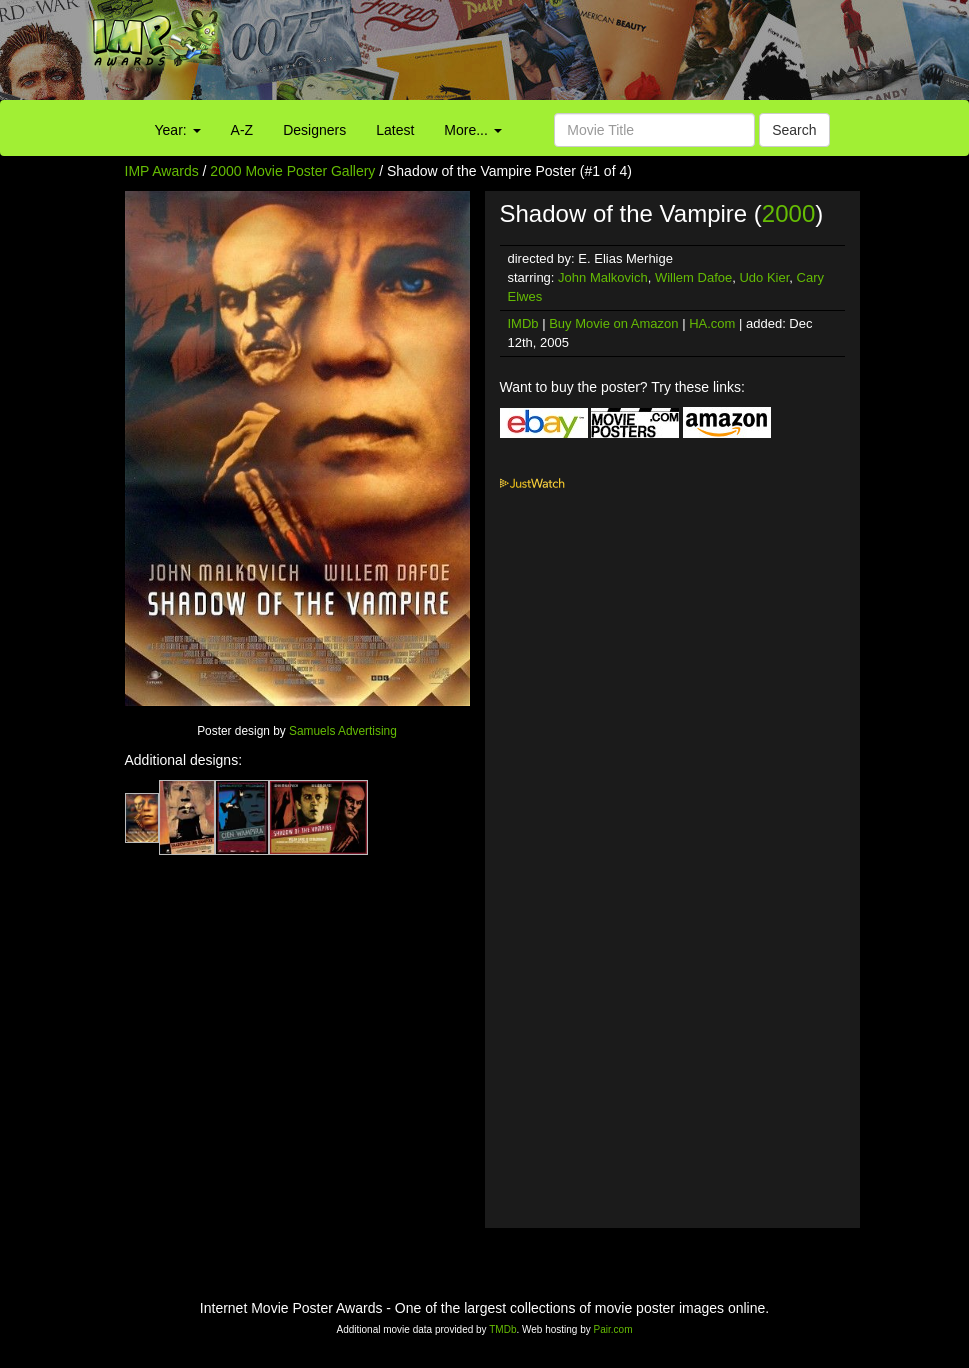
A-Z (242, 130)
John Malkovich (603, 277)
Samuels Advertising (343, 731)
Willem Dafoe (693, 277)
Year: (178, 130)
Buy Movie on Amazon (613, 323)
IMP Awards (162, 171)
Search (794, 130)
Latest (395, 130)
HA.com (712, 323)
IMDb (523, 323)
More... (472, 130)
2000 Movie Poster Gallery (292, 171)
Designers (314, 130)
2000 (788, 213)
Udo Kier (764, 277)
